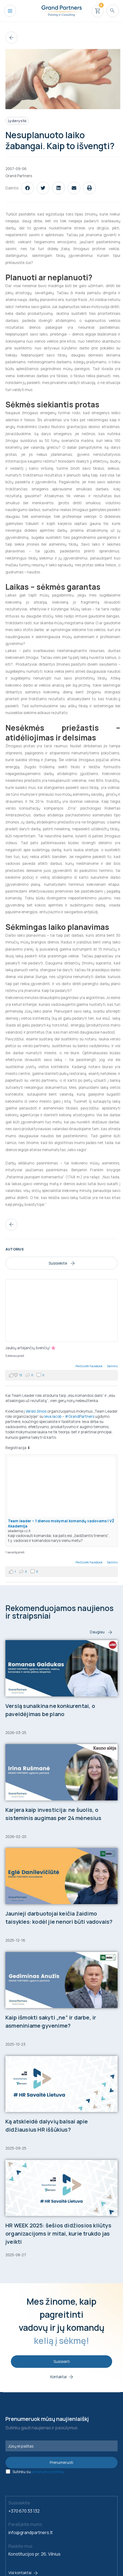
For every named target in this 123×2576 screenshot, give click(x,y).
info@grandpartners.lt (30, 2532)
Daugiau (101, 1631)
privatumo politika (47, 2471)
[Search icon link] (113, 11)
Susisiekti (61, 2361)
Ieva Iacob (52, 1416)
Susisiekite (62, 1263)
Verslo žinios (36, 1411)
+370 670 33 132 (24, 2511)
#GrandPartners (79, 1416)
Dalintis (112, 1366)
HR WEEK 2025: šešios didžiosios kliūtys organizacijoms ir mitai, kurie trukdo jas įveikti (58, 2233)
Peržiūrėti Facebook (89, 1366)
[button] (27, 188)
